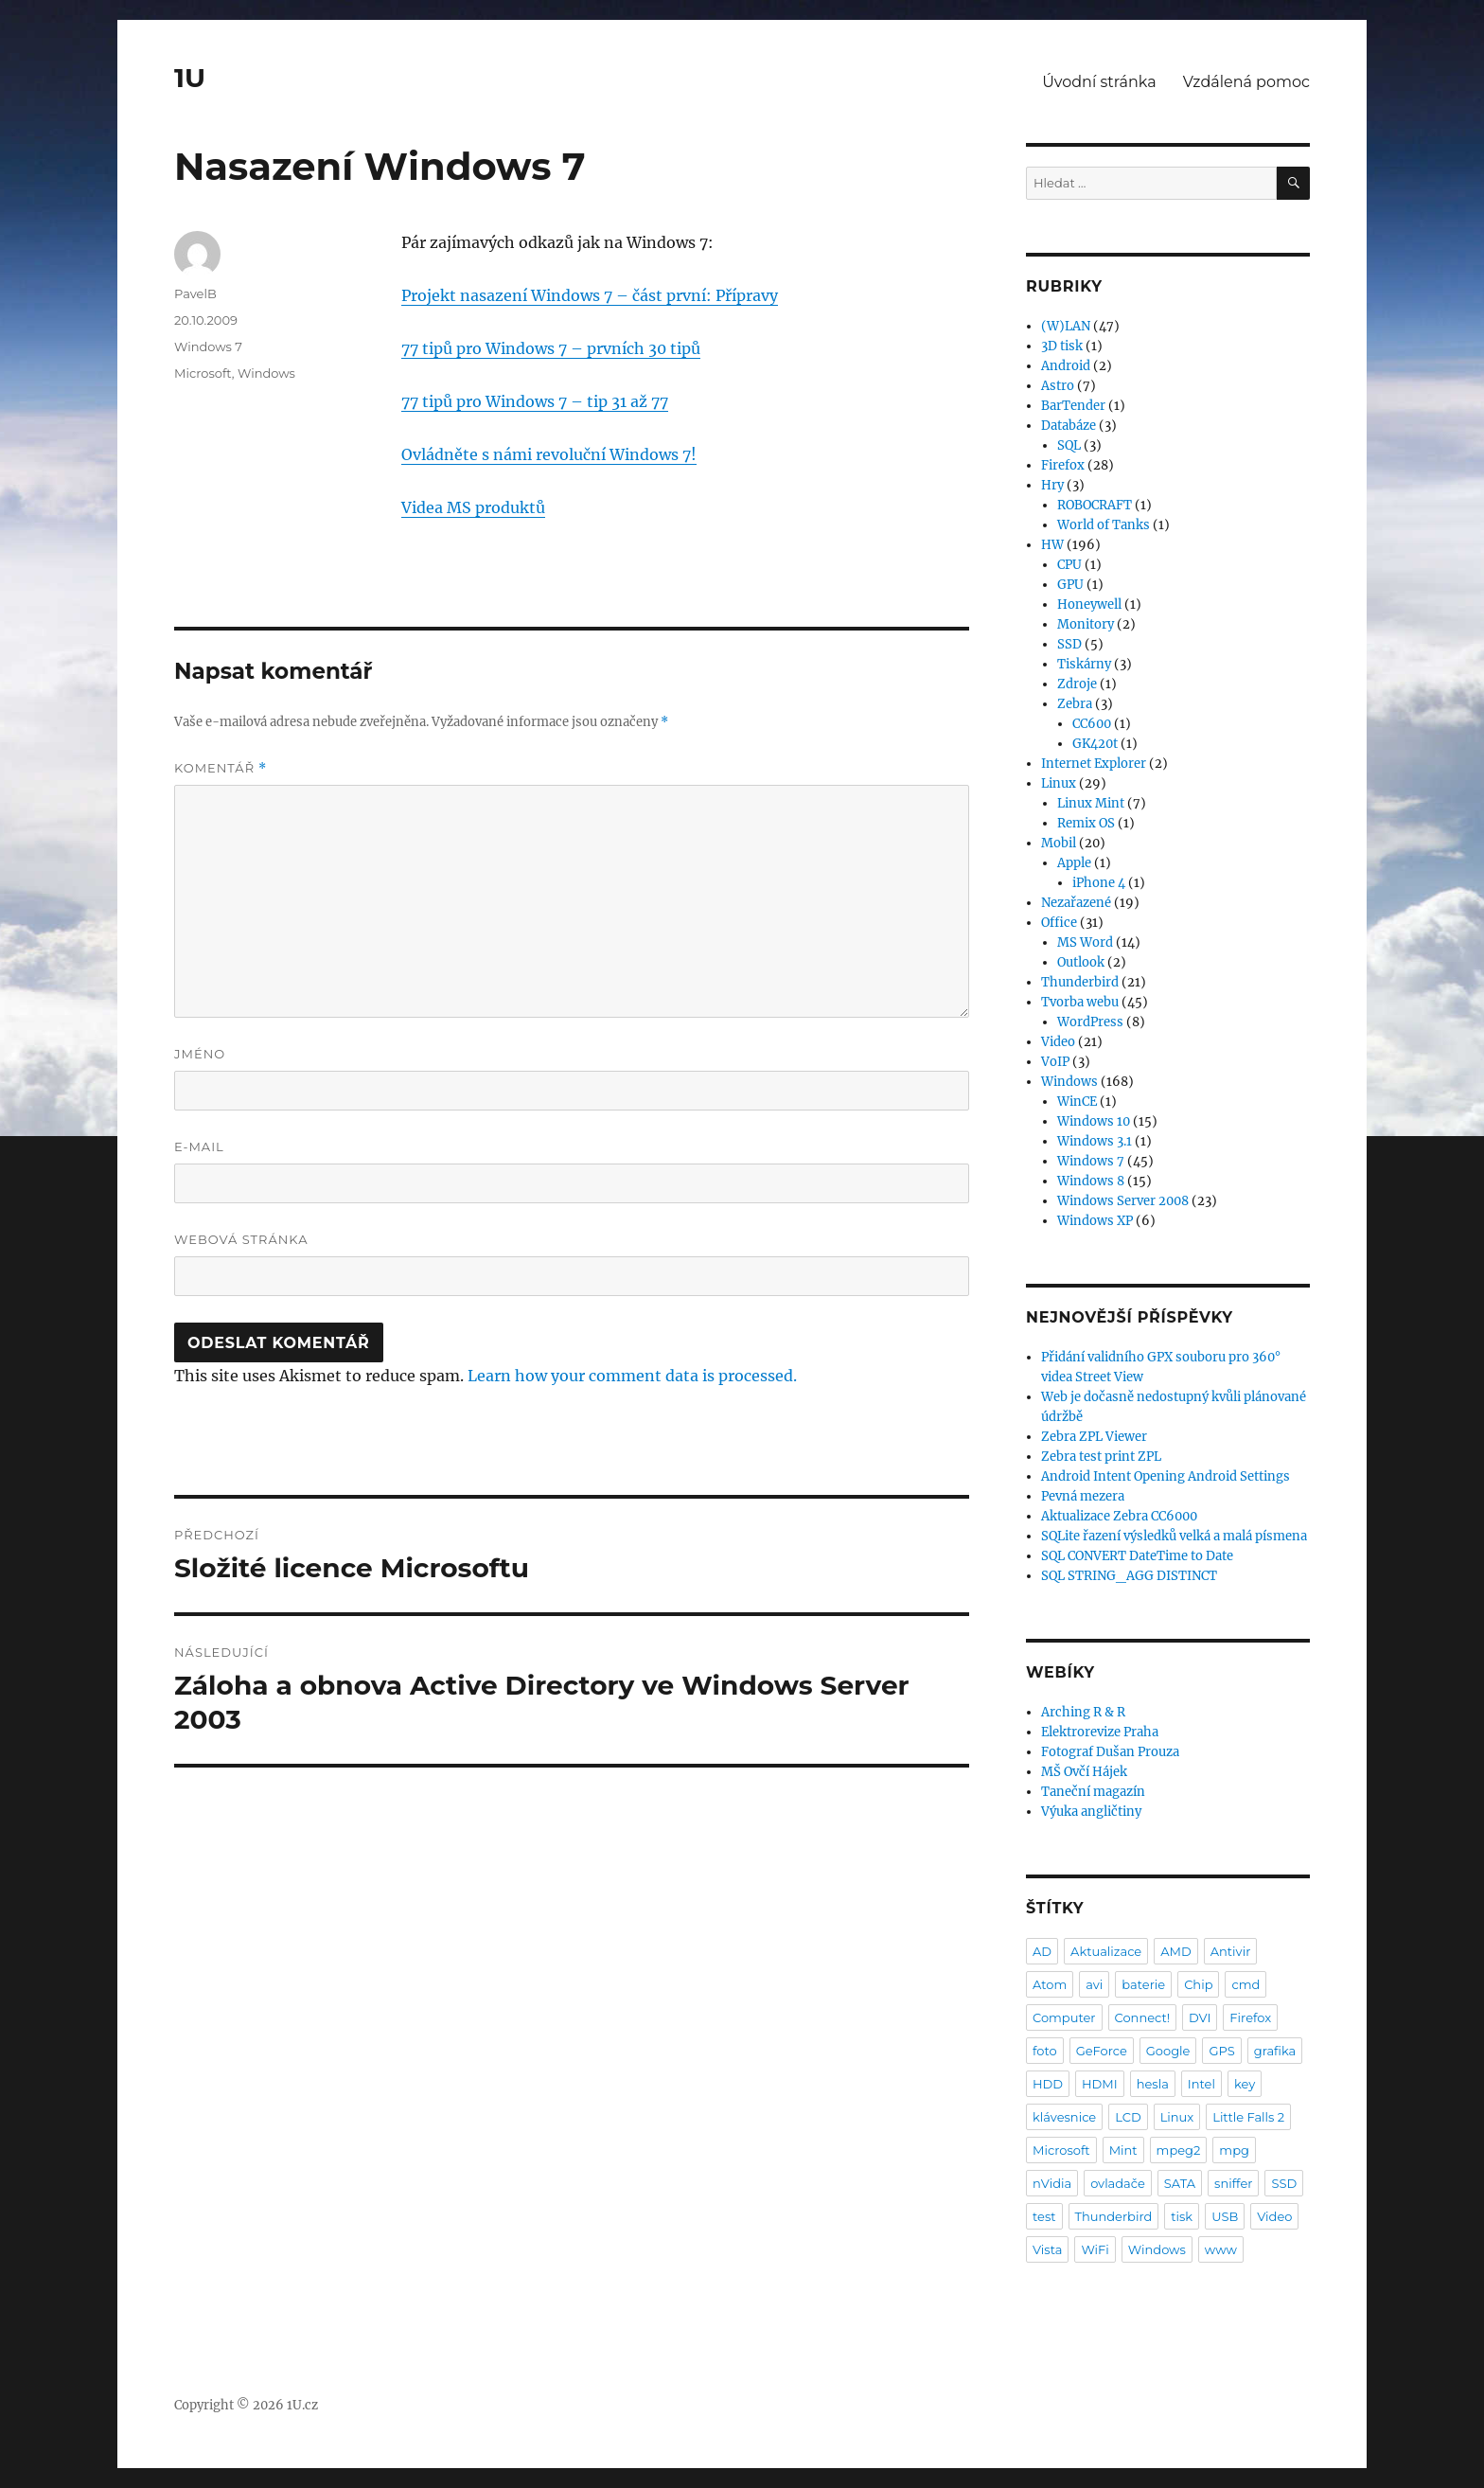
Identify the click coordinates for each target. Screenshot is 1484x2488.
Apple (1074, 863)
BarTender (1073, 406)
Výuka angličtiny (1091, 1812)
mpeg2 (1179, 2150)
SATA (1179, 2183)
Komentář (220, 768)
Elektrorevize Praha (1099, 1732)
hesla (1153, 2083)
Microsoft (203, 373)
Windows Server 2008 (1123, 1201)
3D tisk (1062, 346)
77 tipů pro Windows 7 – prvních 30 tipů (550, 348)
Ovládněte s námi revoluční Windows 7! (549, 454)
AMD (1175, 1951)
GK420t (1095, 744)
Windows (266, 373)
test (1044, 2216)
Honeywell (1089, 604)
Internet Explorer (1093, 763)
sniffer (1233, 2183)
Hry (1052, 485)
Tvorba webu (1080, 1002)
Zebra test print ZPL (1101, 1456)
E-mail (199, 1146)
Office (1059, 923)
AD (1042, 1951)
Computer (1064, 2017)
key (1244, 2083)
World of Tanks (1103, 525)
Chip (1198, 1984)
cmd (1245, 1984)
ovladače (1117, 2183)
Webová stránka (241, 1239)
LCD (1127, 2116)
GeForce (1101, 2050)
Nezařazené (1076, 903)
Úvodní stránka (1099, 82)
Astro (1057, 386)
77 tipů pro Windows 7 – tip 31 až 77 (534, 401)
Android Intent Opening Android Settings (1165, 1476)
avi (1094, 1984)
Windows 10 (1093, 1121)
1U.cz (302, 2405)
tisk (1181, 2216)
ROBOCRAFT (1094, 505)
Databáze (1068, 426)
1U (189, 78)
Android (1065, 366)
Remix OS (1086, 823)
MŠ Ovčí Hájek (1084, 1772)
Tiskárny (1084, 664)
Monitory (1085, 624)
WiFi (1094, 2249)
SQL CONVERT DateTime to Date (1137, 1556)
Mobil (1058, 843)
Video (1058, 1042)
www (1221, 2249)
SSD (1069, 644)
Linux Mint (1090, 803)
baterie (1143, 1984)
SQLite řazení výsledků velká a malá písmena (1174, 1536)
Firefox (1063, 465)
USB (1224, 2216)
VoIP (1055, 1062)
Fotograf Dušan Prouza (1110, 1752)
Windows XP (1095, 1221)
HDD (1048, 2083)
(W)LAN (1065, 326)
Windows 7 (208, 346)
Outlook (1080, 962)
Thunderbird (1080, 982)
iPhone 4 (1098, 883)
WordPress (1090, 1022)
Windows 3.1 (1094, 1141)
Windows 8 (1090, 1181)
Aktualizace (1105, 1951)
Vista (1047, 2249)
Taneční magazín (1093, 1792)
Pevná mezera (1082, 1496)
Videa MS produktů (473, 507)
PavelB (195, 293)
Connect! (1143, 2017)
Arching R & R (1083, 1712)
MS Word (1085, 942)
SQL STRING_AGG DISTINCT (1129, 1576)
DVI (1199, 2017)
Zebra (1074, 704)
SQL (1069, 445)
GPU (1070, 585)
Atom (1050, 1984)
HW (1052, 545)
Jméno (199, 1053)
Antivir (1230, 1951)
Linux (1058, 783)
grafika (1275, 2050)
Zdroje (1077, 684)
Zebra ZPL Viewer (1094, 1437)
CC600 (1091, 724)
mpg (1234, 2150)
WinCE (1077, 1101)
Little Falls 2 (1248, 2116)
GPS (1221, 2050)
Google (1168, 2050)
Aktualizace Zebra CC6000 (1119, 1516)
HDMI (1100, 2083)
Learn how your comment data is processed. (632, 1375)
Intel (1201, 2083)
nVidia (1052, 2183)
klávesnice (1064, 2116)
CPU (1069, 565)
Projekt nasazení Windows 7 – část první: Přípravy (589, 295)
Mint (1123, 2150)
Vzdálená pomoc (1246, 82)
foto (1045, 2050)
